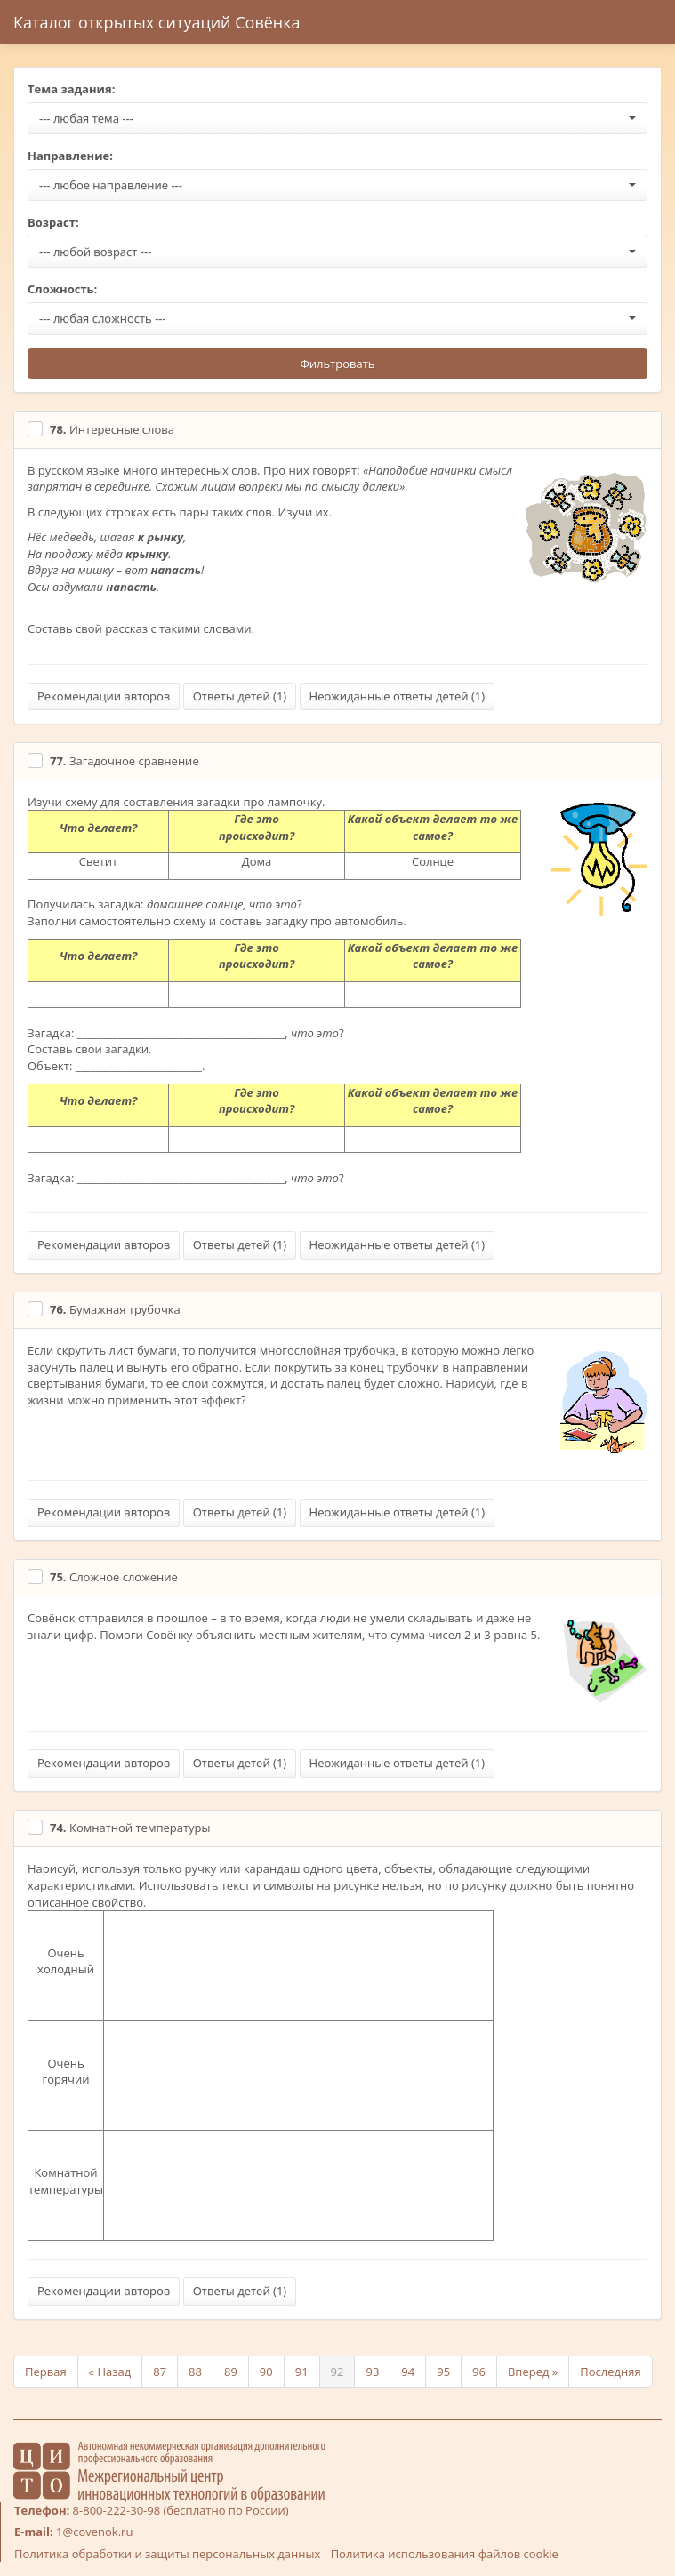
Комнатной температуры (130, 1828)
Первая (46, 2372)
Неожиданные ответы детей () (397, 696)
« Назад (110, 2372)
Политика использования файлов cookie (444, 2554)
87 (159, 2372)
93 (372, 2372)
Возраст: (53, 222)
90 (266, 2372)
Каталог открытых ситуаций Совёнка (157, 22)
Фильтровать (337, 364)
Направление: (70, 156)
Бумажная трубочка (115, 1309)
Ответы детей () (239, 696)
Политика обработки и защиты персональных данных (167, 2554)
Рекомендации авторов (103, 696)
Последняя (610, 2372)
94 (407, 2372)
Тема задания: (71, 89)
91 (302, 2372)
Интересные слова (112, 429)
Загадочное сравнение (124, 761)
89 (230, 2372)
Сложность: (62, 289)
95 (443, 2372)
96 (479, 2372)
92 (337, 2372)
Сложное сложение (114, 1577)
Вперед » (533, 2372)
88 (195, 2372)
